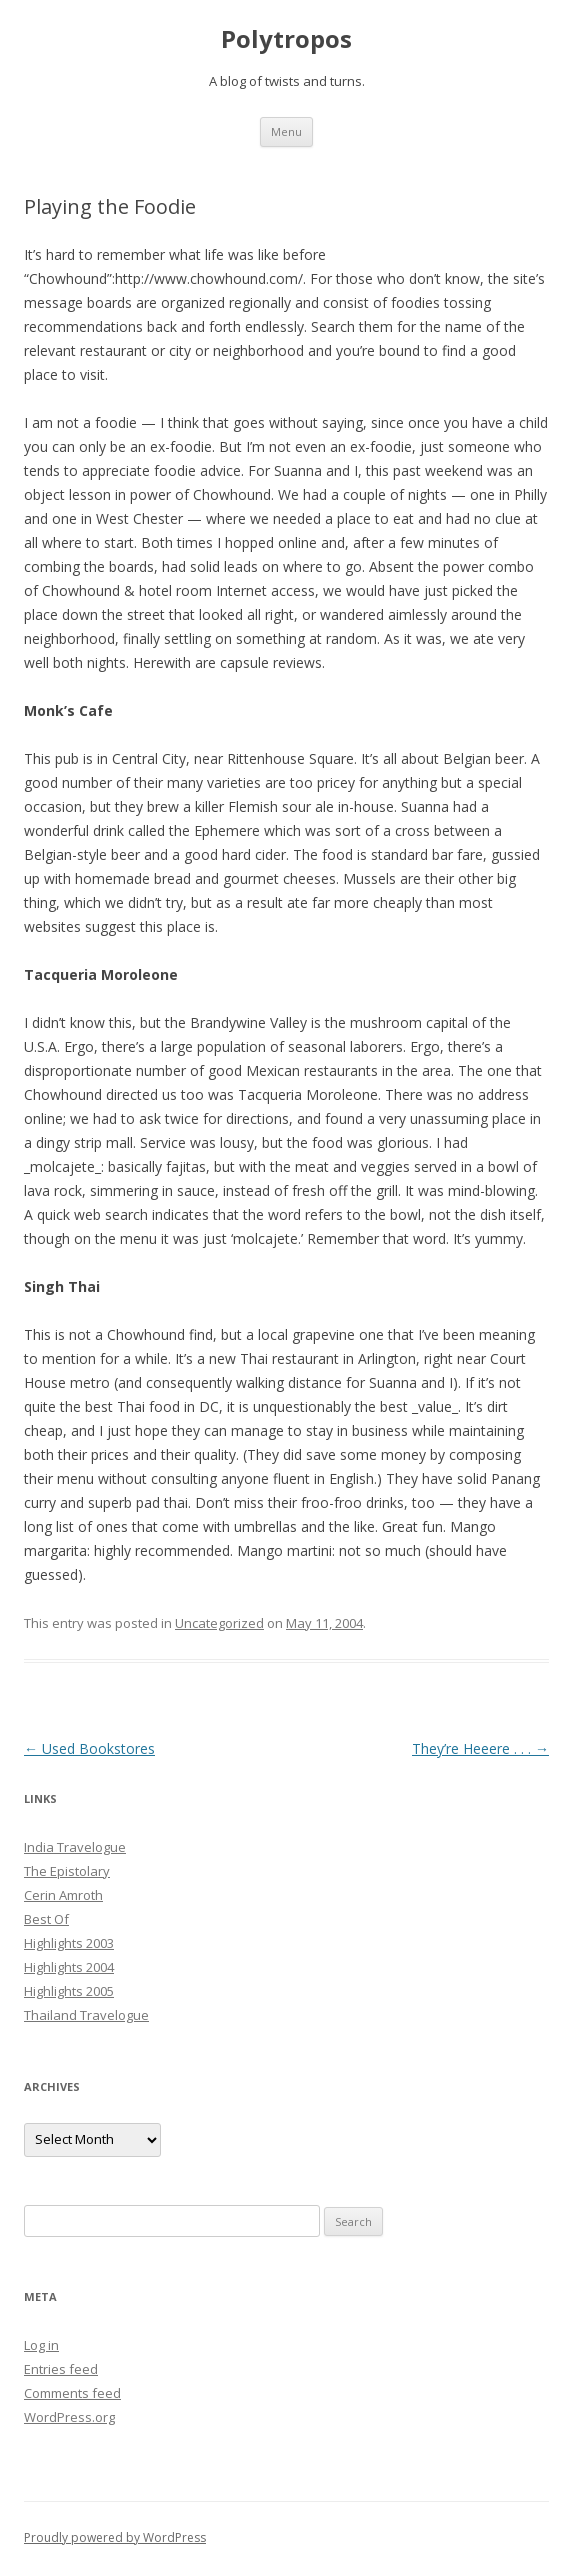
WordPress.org (69, 2417)
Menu (286, 131)
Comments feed (72, 2393)
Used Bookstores (89, 1748)
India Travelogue (75, 1847)
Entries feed (61, 2369)
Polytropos (286, 39)
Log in (41, 2345)
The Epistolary (67, 1871)
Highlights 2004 (69, 1967)
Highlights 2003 (69, 1943)
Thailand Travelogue (86, 2015)
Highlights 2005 (69, 1991)
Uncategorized (219, 1623)
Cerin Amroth (63, 1895)
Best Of (46, 1919)
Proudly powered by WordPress (115, 2537)
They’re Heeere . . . (480, 1748)
